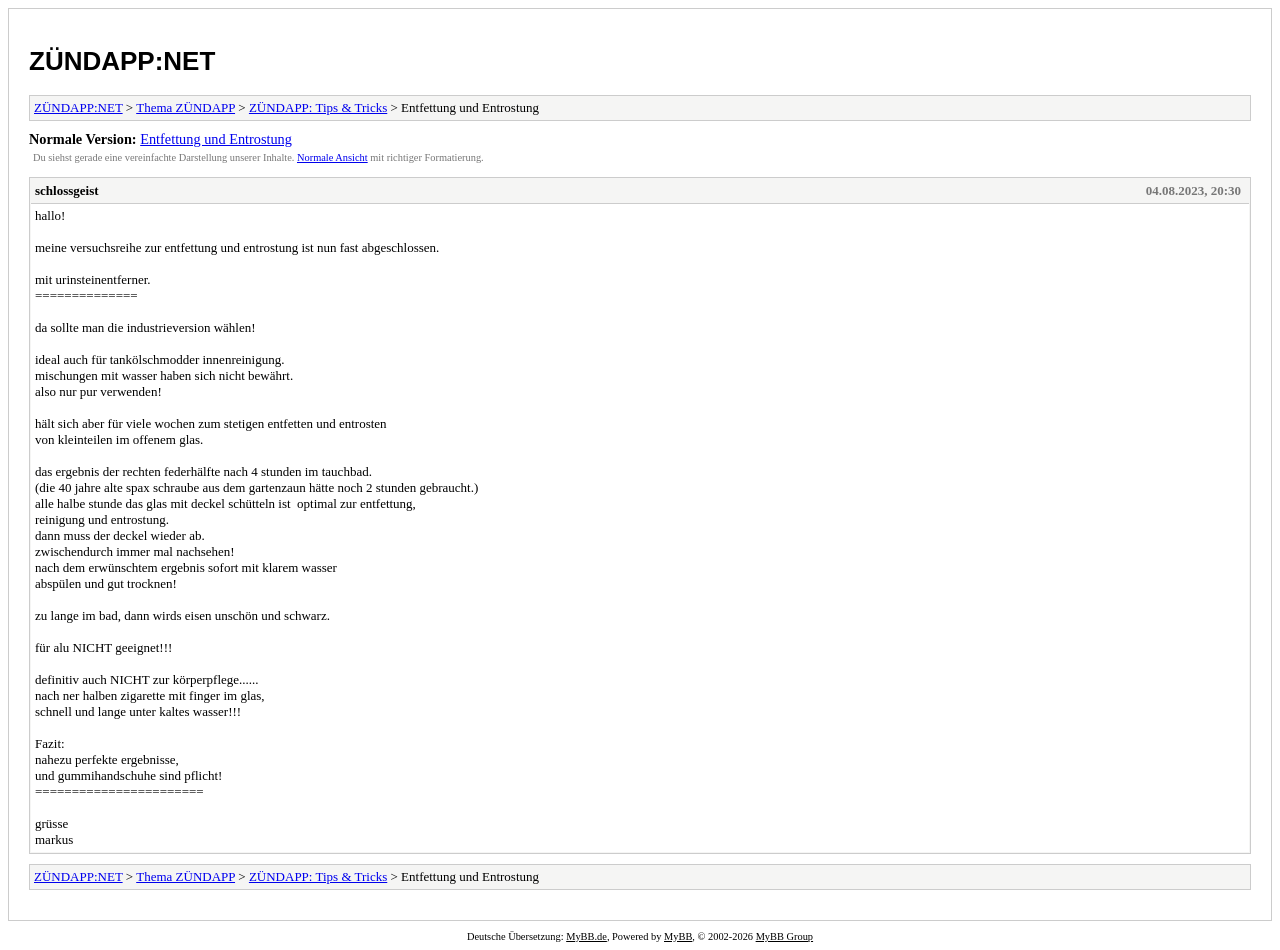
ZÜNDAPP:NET (122, 61)
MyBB (678, 936)
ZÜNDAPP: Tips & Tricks (318, 107)
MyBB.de (586, 936)
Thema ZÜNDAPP (185, 107)
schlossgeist (67, 190)
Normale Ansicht (332, 157)
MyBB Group (784, 936)
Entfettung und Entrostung (216, 139)
